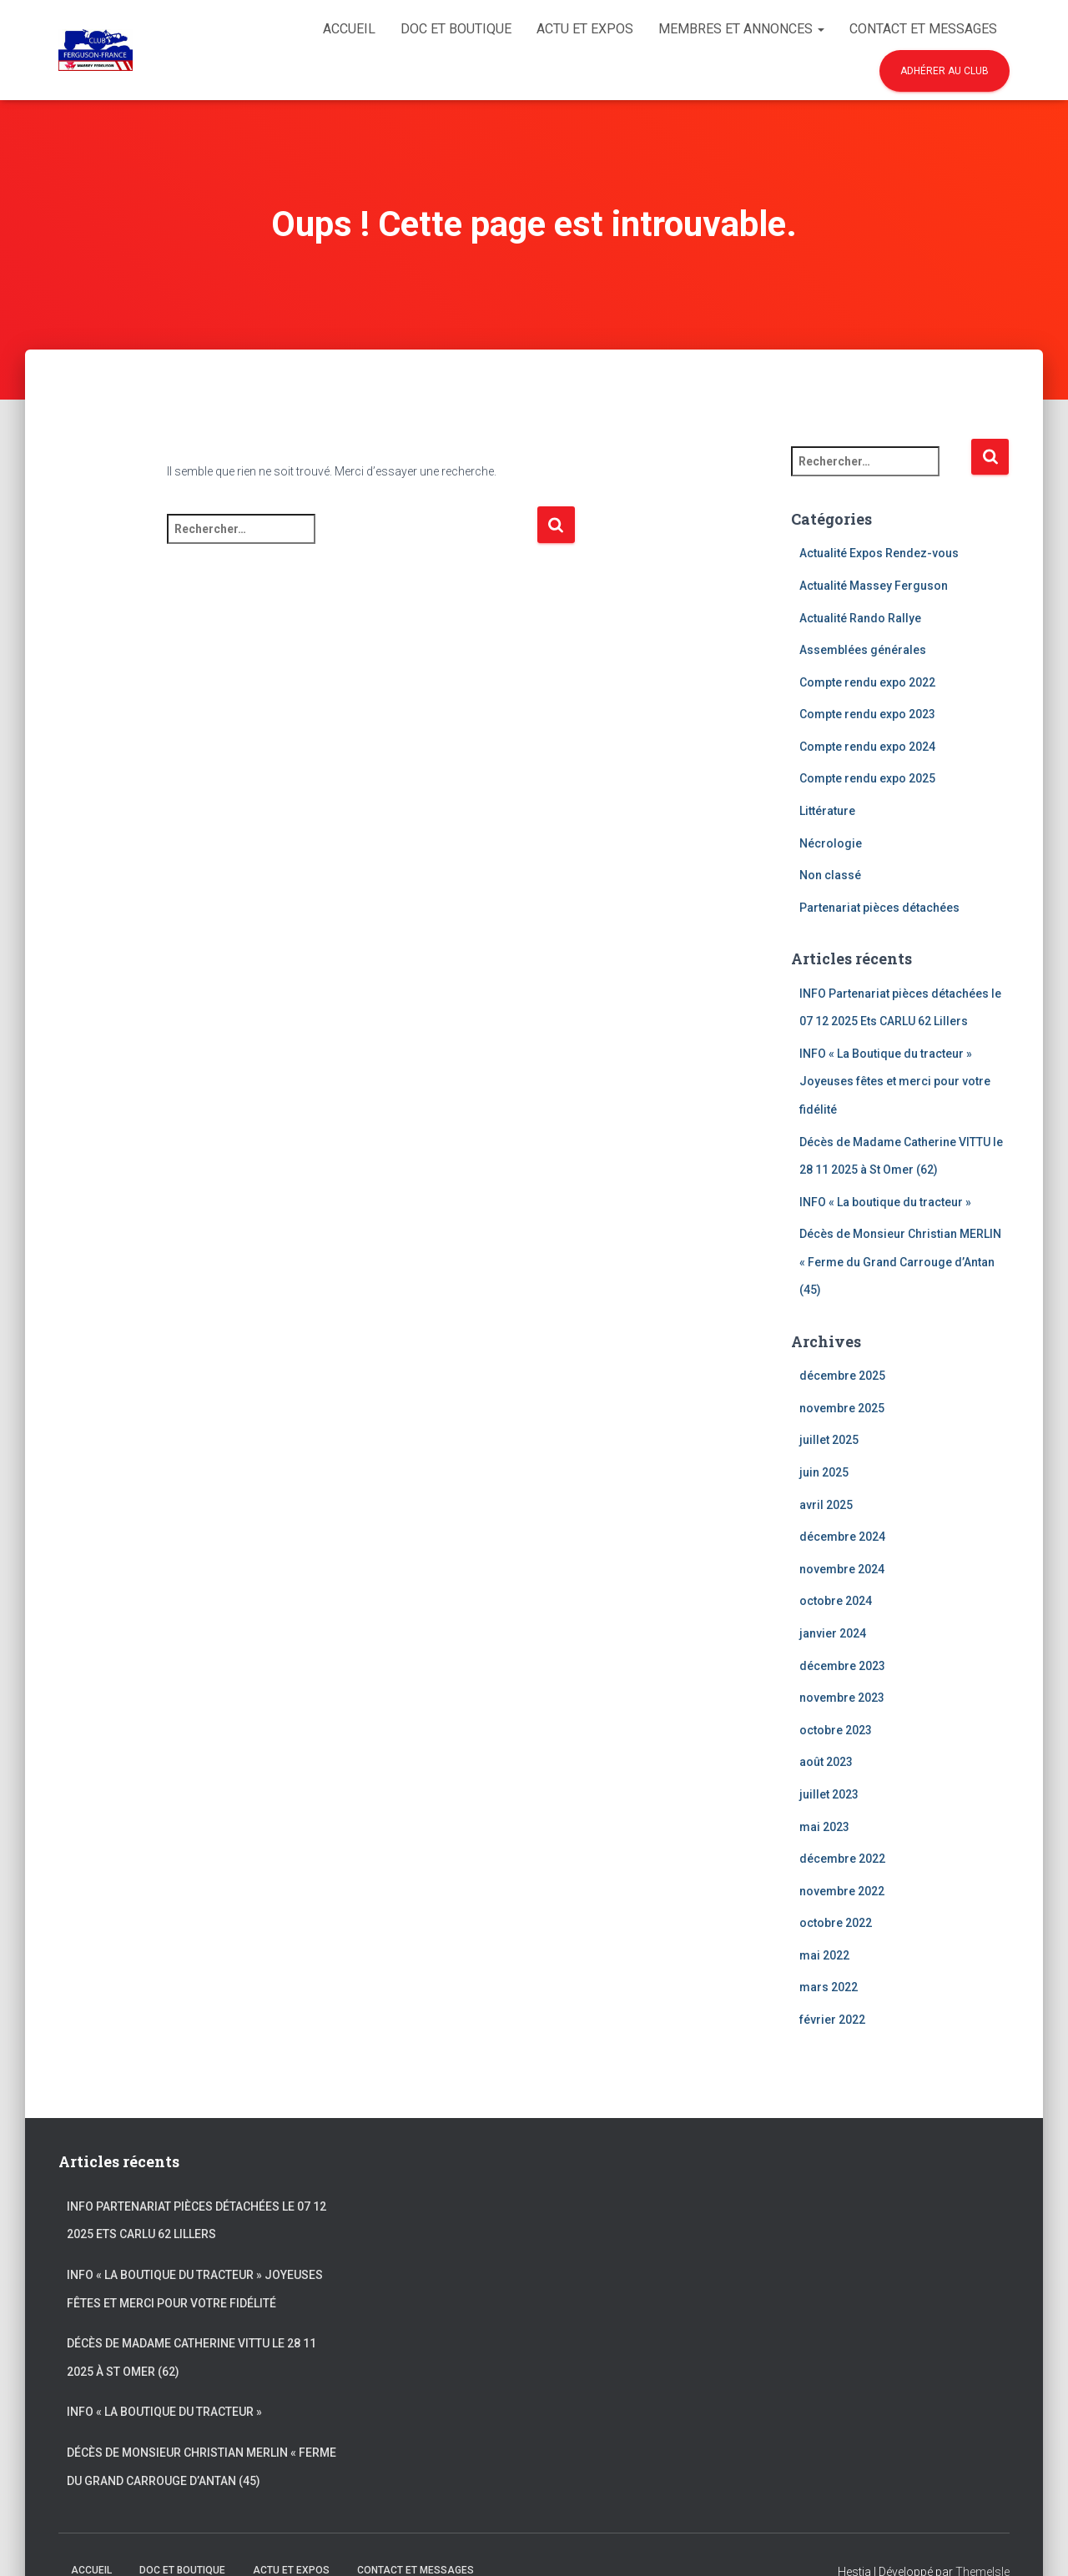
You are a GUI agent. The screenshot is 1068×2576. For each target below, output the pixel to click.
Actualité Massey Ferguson (873, 585)
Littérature (827, 811)
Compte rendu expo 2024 (867, 746)
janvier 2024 (832, 1633)
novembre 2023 (841, 1697)
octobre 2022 (835, 1922)
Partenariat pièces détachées (879, 907)
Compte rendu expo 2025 (867, 778)
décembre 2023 (842, 1666)
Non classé (830, 875)
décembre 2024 (842, 1536)
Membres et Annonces (741, 29)
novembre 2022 (841, 1891)
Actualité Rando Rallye (860, 618)
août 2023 (826, 1761)
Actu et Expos (585, 29)
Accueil (349, 29)
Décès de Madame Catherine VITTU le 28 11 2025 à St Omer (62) (191, 2357)
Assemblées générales (862, 650)
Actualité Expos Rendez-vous (879, 553)
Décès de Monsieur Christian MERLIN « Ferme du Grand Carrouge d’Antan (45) (900, 1261)
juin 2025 (824, 1472)
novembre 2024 (841, 1569)
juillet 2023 (829, 1794)
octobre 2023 (835, 1730)
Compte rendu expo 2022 (867, 682)
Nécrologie (830, 843)
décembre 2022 (842, 1858)
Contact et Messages (923, 29)
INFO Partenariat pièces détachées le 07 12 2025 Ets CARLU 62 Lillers (196, 2220)
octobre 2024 (835, 1600)
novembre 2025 (841, 1408)
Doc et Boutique (455, 29)
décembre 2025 (842, 1375)
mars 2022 (828, 1987)
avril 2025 (826, 1505)
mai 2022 (824, 1955)
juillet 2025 (829, 1439)
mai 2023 (824, 1827)
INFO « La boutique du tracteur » (885, 1202)
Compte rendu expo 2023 (867, 714)
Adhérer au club (944, 71)
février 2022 (832, 2019)
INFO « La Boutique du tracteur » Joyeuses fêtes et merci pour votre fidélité (894, 1081)
